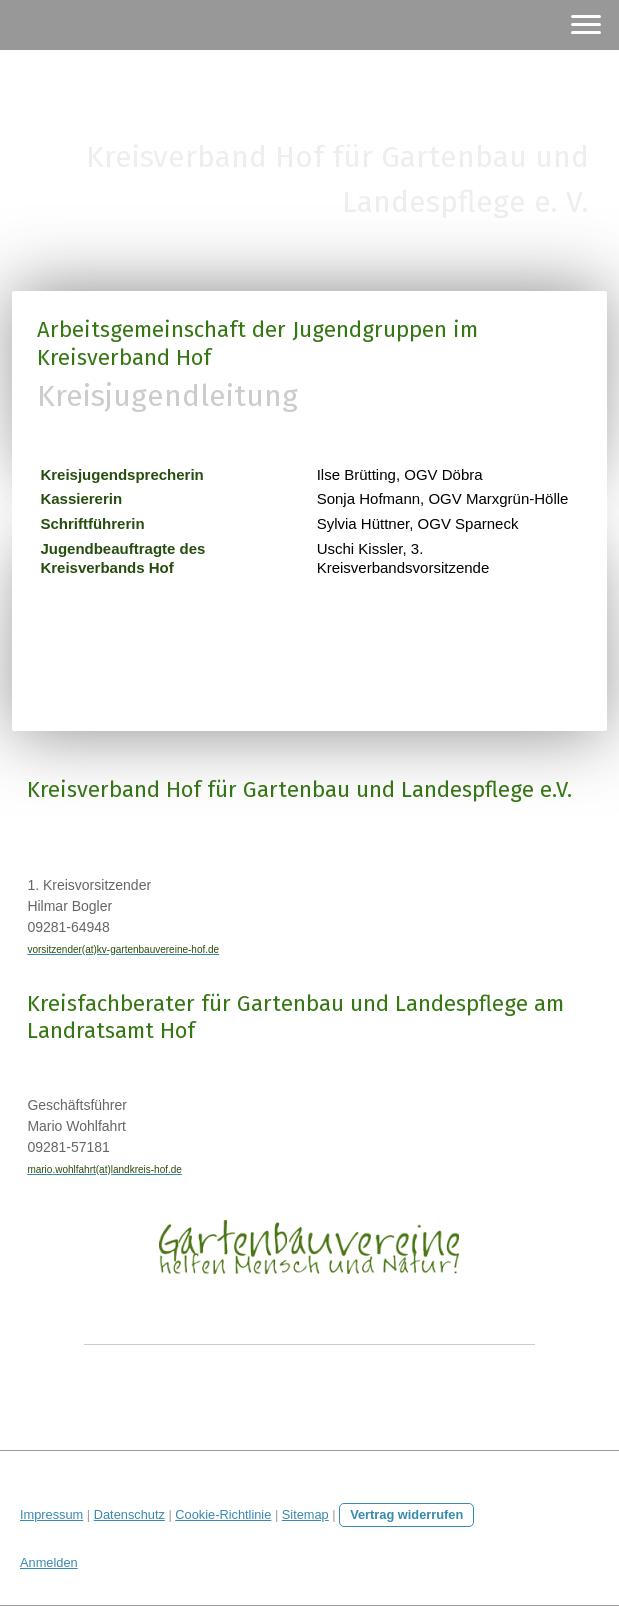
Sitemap (305, 1514)
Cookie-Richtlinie (223, 1514)
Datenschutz (129, 1514)
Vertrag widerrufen (406, 1514)
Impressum (51, 1514)
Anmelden (49, 1562)
